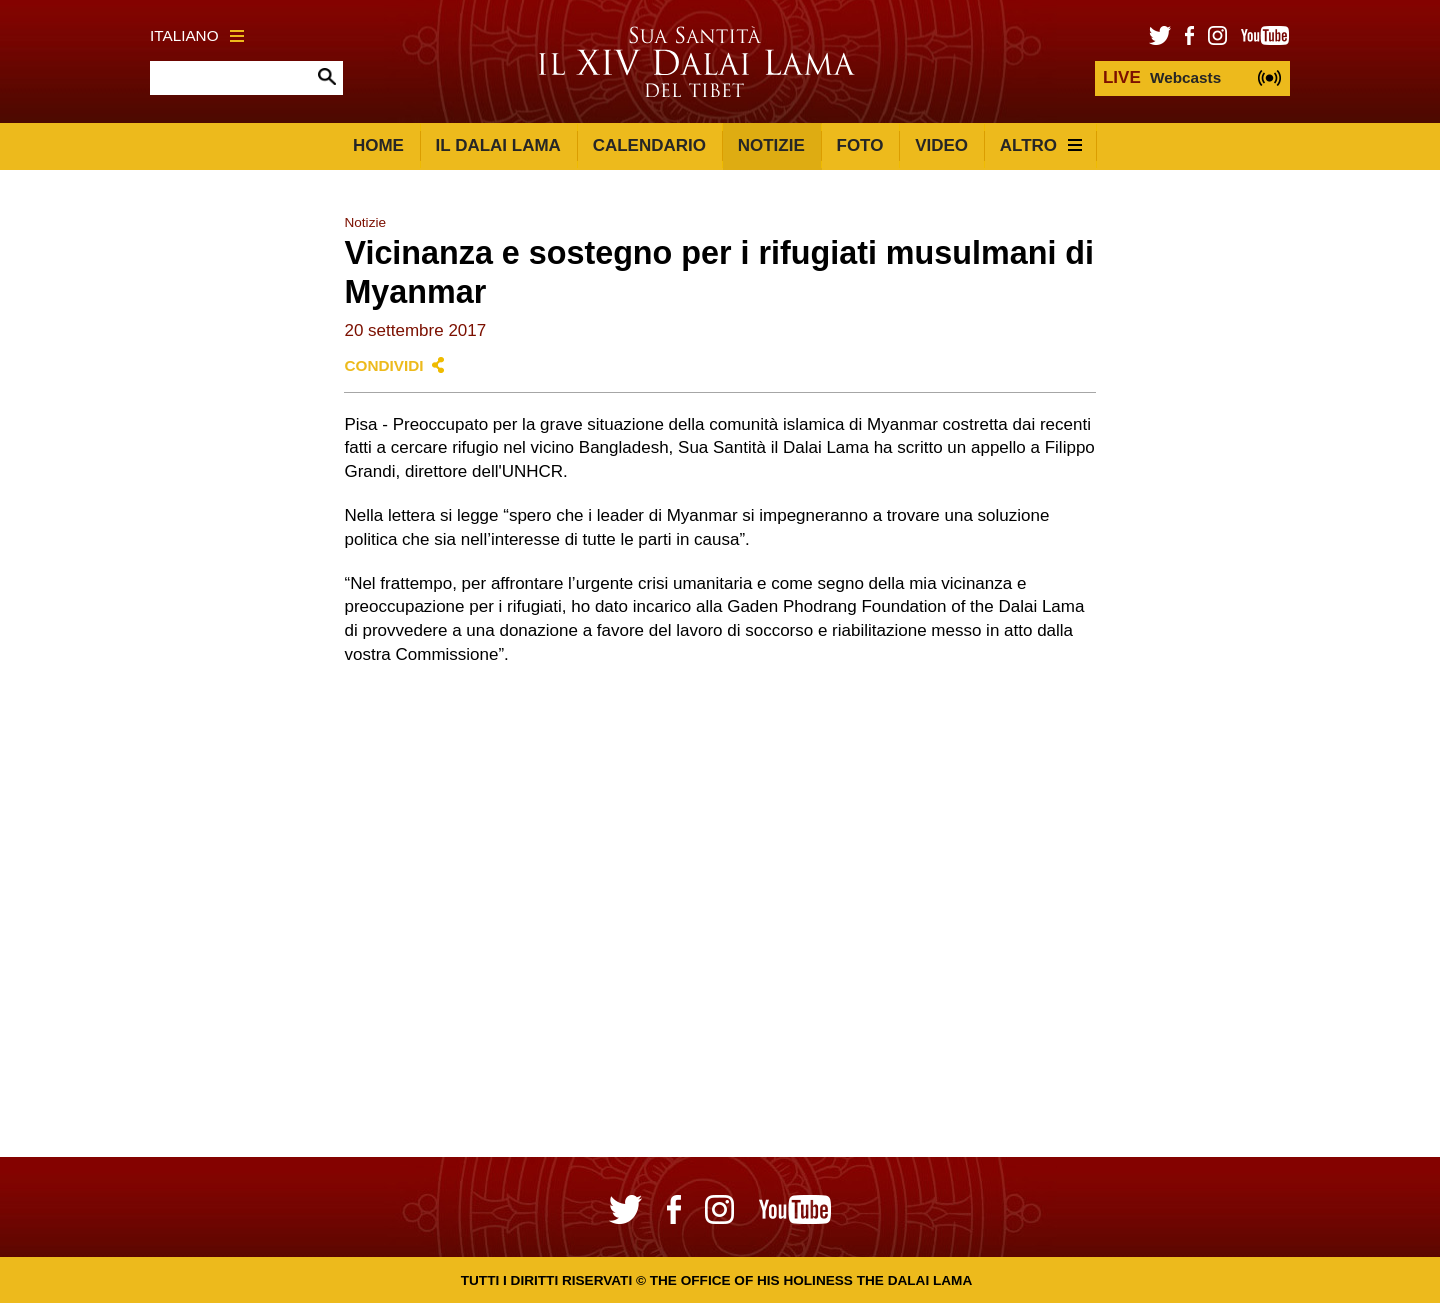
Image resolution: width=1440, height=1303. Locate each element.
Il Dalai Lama (498, 145)
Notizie (771, 145)
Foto (860, 145)
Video (941, 145)
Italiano (197, 35)
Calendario (649, 145)
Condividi (383, 365)
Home (378, 145)
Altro (1041, 145)
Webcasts (1162, 77)
